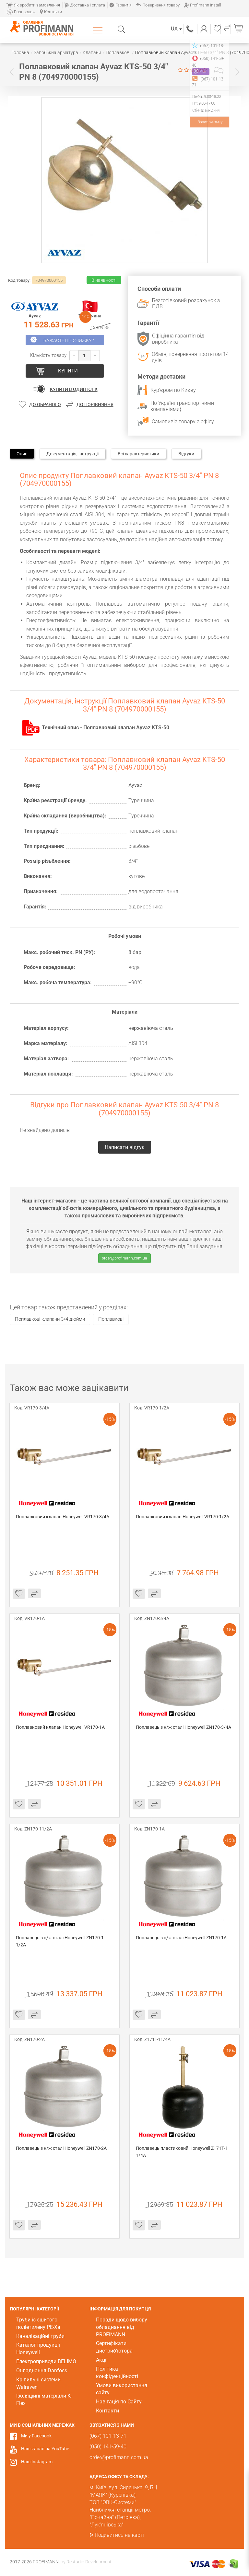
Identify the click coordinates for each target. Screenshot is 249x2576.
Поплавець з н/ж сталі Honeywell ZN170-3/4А (183, 1727)
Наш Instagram (37, 2461)
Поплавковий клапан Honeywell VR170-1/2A (182, 1516)
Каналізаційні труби (40, 2336)
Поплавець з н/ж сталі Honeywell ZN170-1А (181, 1937)
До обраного (45, 404)
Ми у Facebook (36, 2435)
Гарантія (120, 5)
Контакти (51, 11)
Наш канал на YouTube (45, 2448)
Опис (22, 453)
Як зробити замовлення (33, 5)
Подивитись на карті (119, 2535)
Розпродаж (21, 11)
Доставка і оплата (84, 5)
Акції (102, 2360)
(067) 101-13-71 (190, 29)
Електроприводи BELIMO (46, 2361)
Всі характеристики (138, 453)
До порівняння (95, 404)
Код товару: (19, 280)
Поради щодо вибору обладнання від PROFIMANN (121, 2327)
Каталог (99, 30)
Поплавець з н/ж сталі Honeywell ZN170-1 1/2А (60, 1941)
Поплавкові (111, 1319)
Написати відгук (218, 70)
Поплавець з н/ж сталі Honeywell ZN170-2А (61, 2148)
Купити (68, 371)
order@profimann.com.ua (124, 1258)
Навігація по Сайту (119, 2402)
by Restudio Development (86, 2561)
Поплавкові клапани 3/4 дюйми (50, 1319)
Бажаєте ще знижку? (68, 340)
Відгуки (186, 453)
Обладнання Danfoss (41, 2370)
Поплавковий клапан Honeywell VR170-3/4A (62, 1516)
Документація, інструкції (72, 453)
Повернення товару (158, 5)
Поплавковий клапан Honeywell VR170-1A (60, 1727)
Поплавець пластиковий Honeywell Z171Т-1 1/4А (182, 2152)
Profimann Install (202, 5)
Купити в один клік (74, 389)
